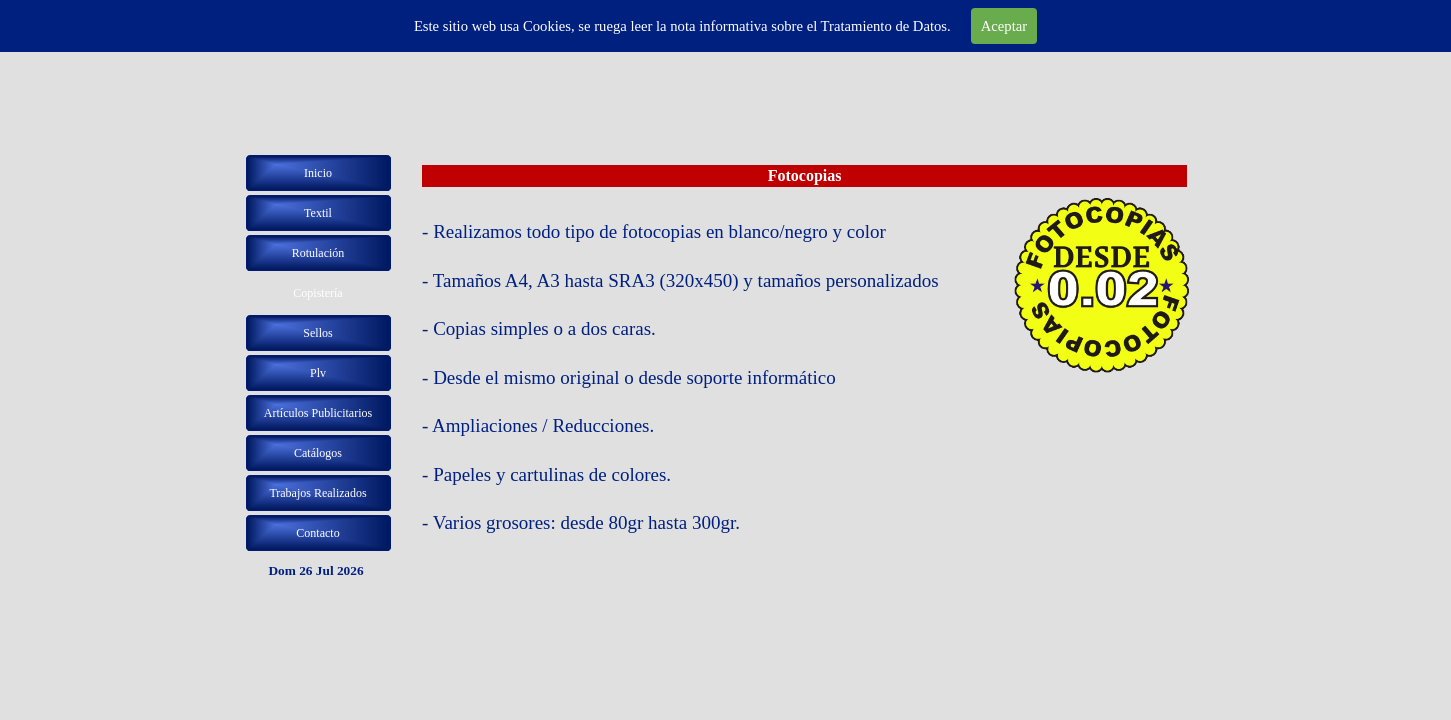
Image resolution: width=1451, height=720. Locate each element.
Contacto (317, 533)
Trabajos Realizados (317, 493)
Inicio (318, 173)
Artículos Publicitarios (318, 413)
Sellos (317, 333)
